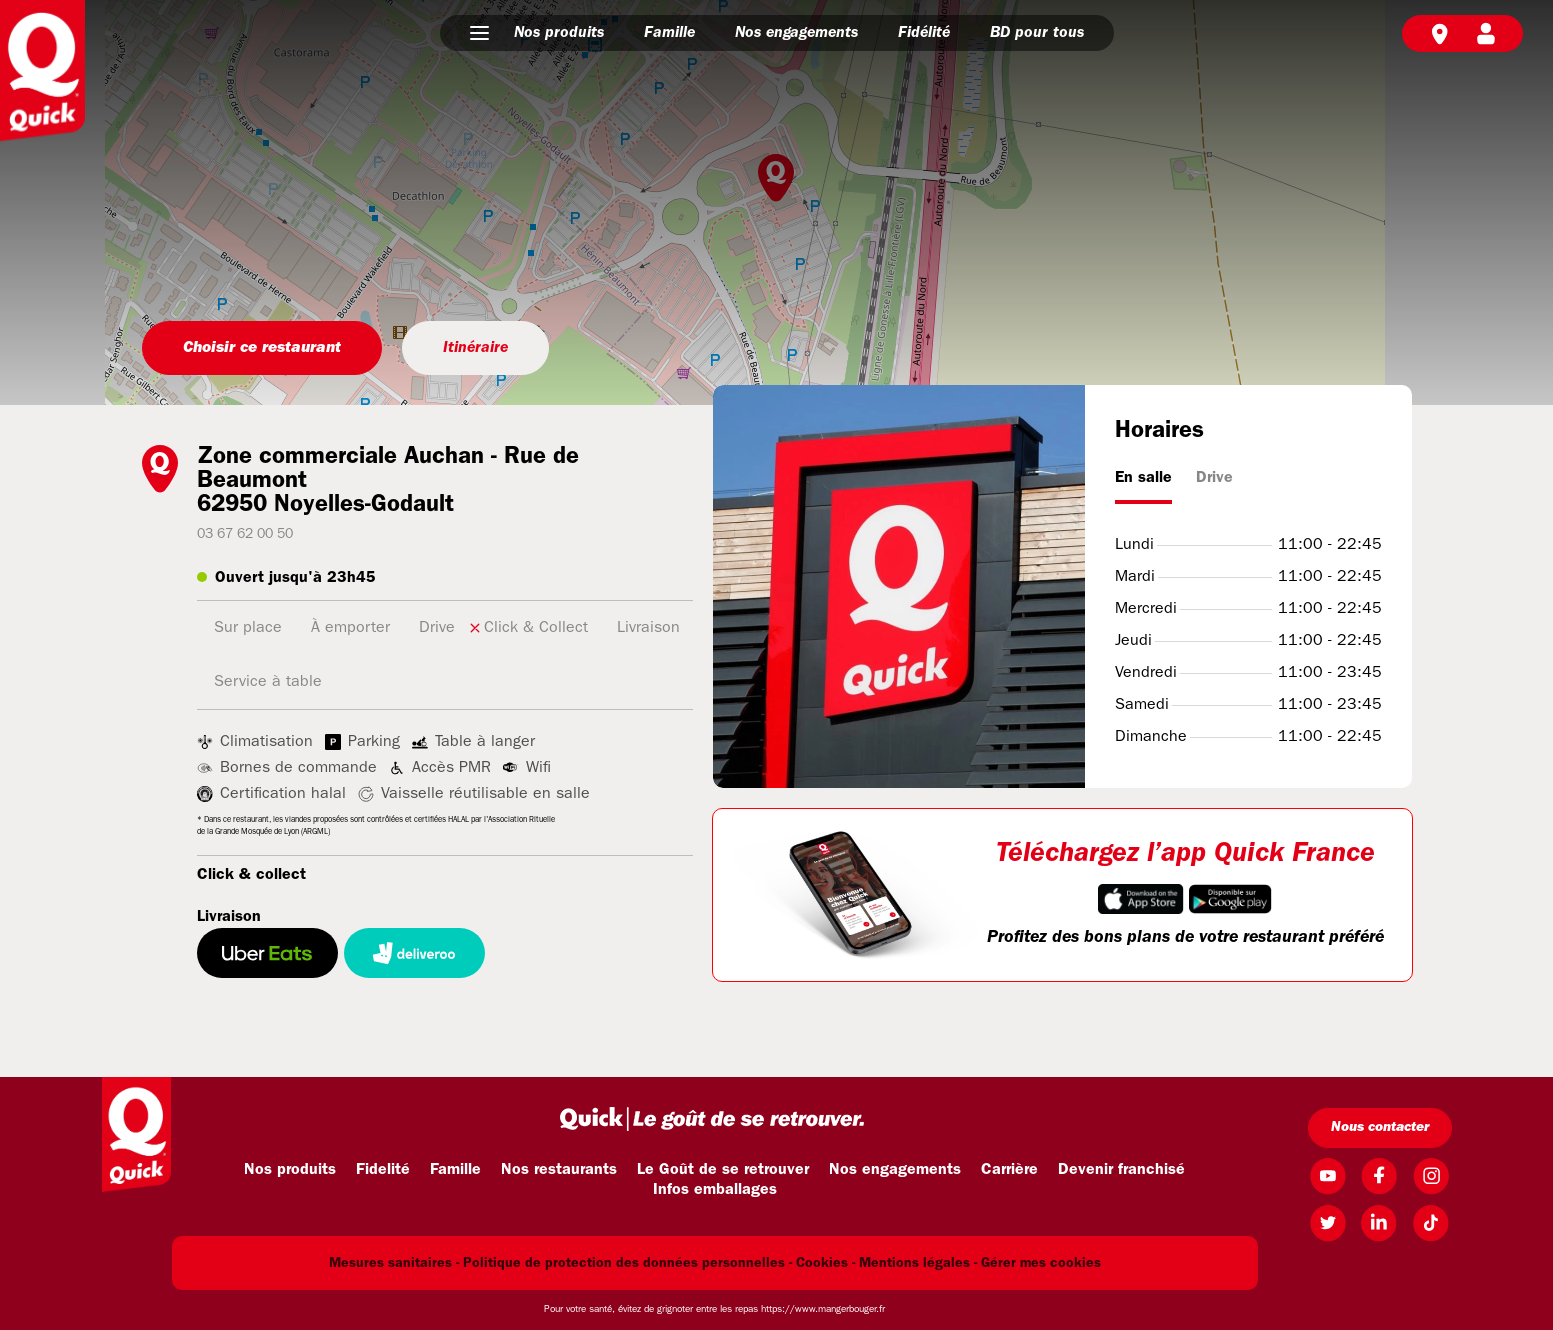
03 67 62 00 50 (245, 534)
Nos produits (559, 33)
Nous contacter (1380, 1127)
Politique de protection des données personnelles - (627, 1263)
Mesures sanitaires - (394, 1263)
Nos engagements (796, 33)
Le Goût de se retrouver (723, 1170)
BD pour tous (1037, 33)
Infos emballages (715, 1190)
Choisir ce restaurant (262, 348)
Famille (669, 33)
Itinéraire (475, 348)
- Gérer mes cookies (1037, 1263)
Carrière (1009, 1170)
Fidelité (383, 1170)
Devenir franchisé (1121, 1170)
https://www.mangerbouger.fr (823, 1309)
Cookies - (825, 1263)
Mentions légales (914, 1263)
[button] (479, 33)
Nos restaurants (559, 1170)
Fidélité (924, 33)
